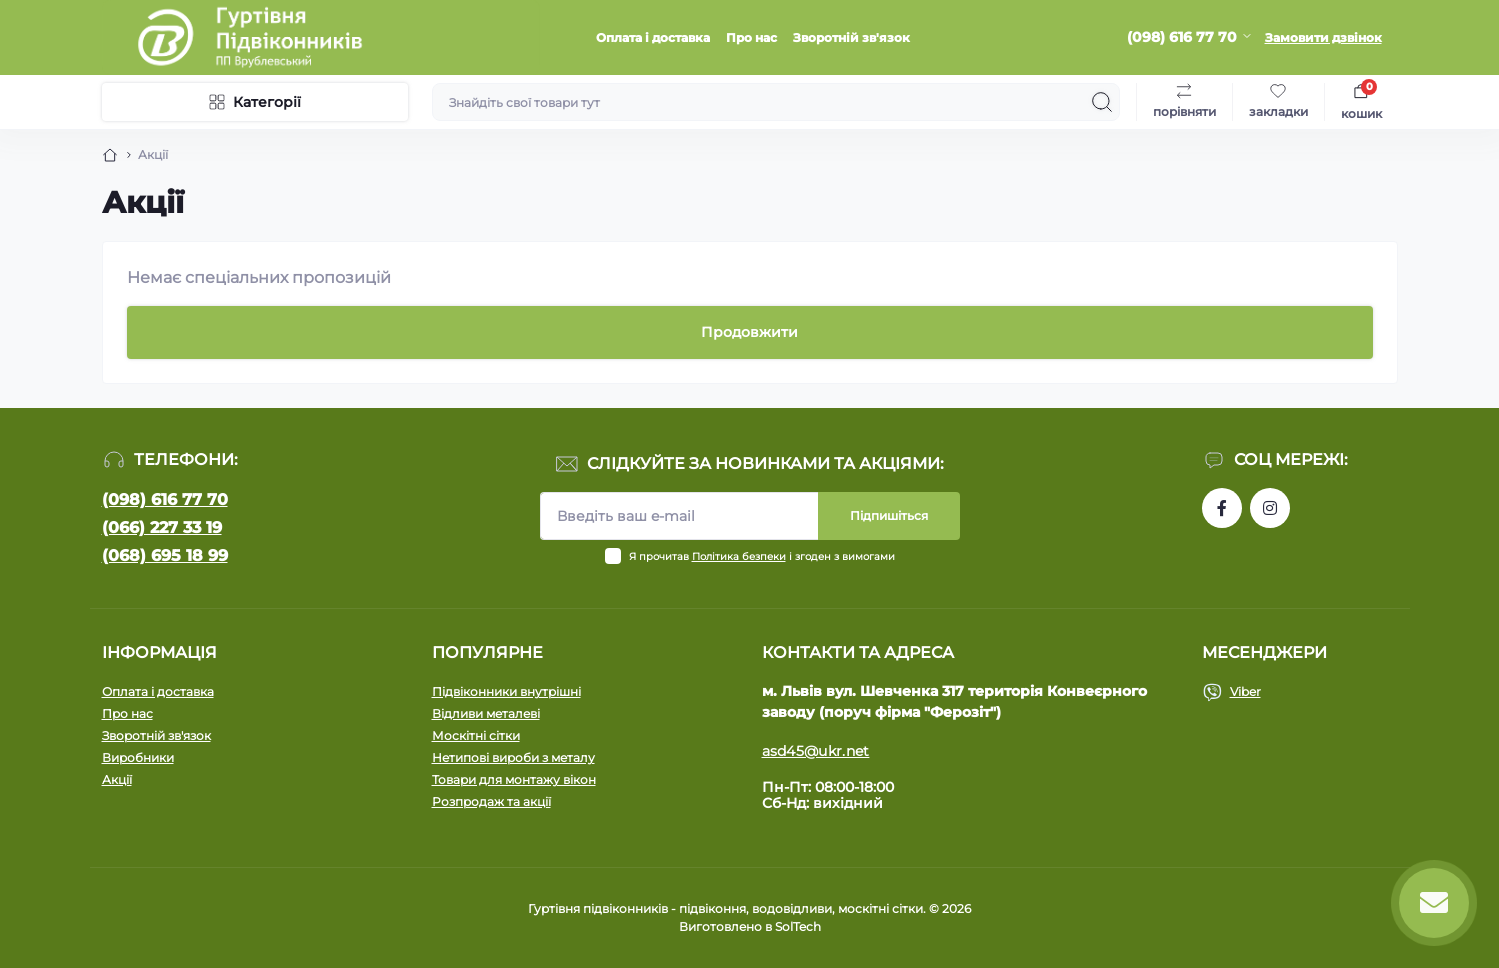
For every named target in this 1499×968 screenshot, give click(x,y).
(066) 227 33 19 (162, 527)
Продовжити (749, 332)
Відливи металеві (486, 713)
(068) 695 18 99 (165, 555)
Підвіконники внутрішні (506, 691)
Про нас (751, 37)
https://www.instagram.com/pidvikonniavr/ (1270, 508)
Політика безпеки (739, 556)
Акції (117, 779)
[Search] (1102, 102)
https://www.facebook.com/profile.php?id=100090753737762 (1222, 508)
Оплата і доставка (653, 37)
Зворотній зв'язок (851, 37)
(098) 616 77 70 (165, 499)
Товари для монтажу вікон (514, 779)
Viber (1245, 691)
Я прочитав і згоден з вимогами (762, 556)
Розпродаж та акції (491, 801)
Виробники (138, 757)
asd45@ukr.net (816, 751)
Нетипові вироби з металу (513, 757)
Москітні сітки (476, 735)
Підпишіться (889, 515)
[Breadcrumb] (110, 155)
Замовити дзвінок (1323, 37)
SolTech (798, 926)
